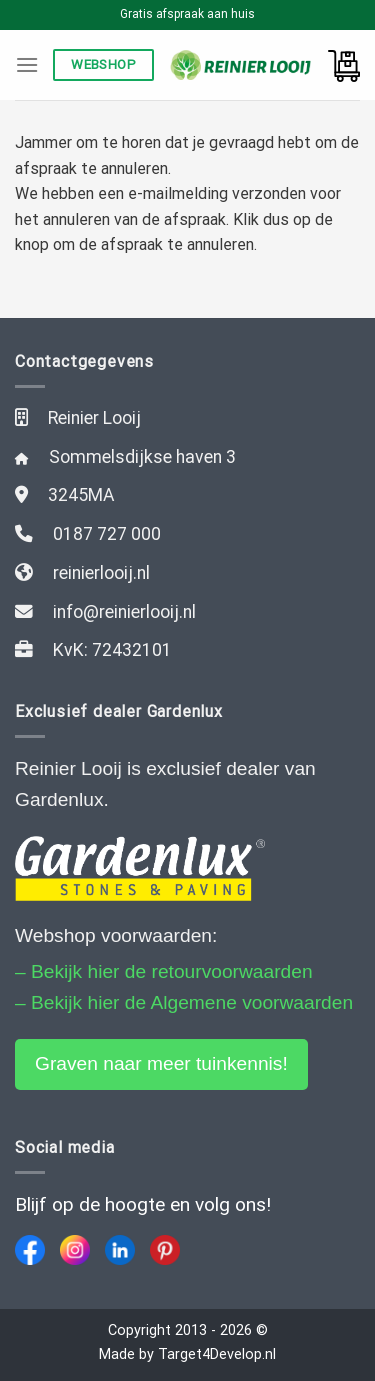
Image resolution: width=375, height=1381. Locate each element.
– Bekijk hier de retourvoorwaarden (164, 971)
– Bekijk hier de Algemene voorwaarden (184, 1002)
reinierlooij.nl (101, 573)
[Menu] (27, 64)
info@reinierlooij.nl (124, 612)
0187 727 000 (107, 534)
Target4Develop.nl (217, 1354)
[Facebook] (30, 1250)
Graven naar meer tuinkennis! (161, 1063)
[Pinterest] (165, 1250)
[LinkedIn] (120, 1250)
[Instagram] (75, 1250)
